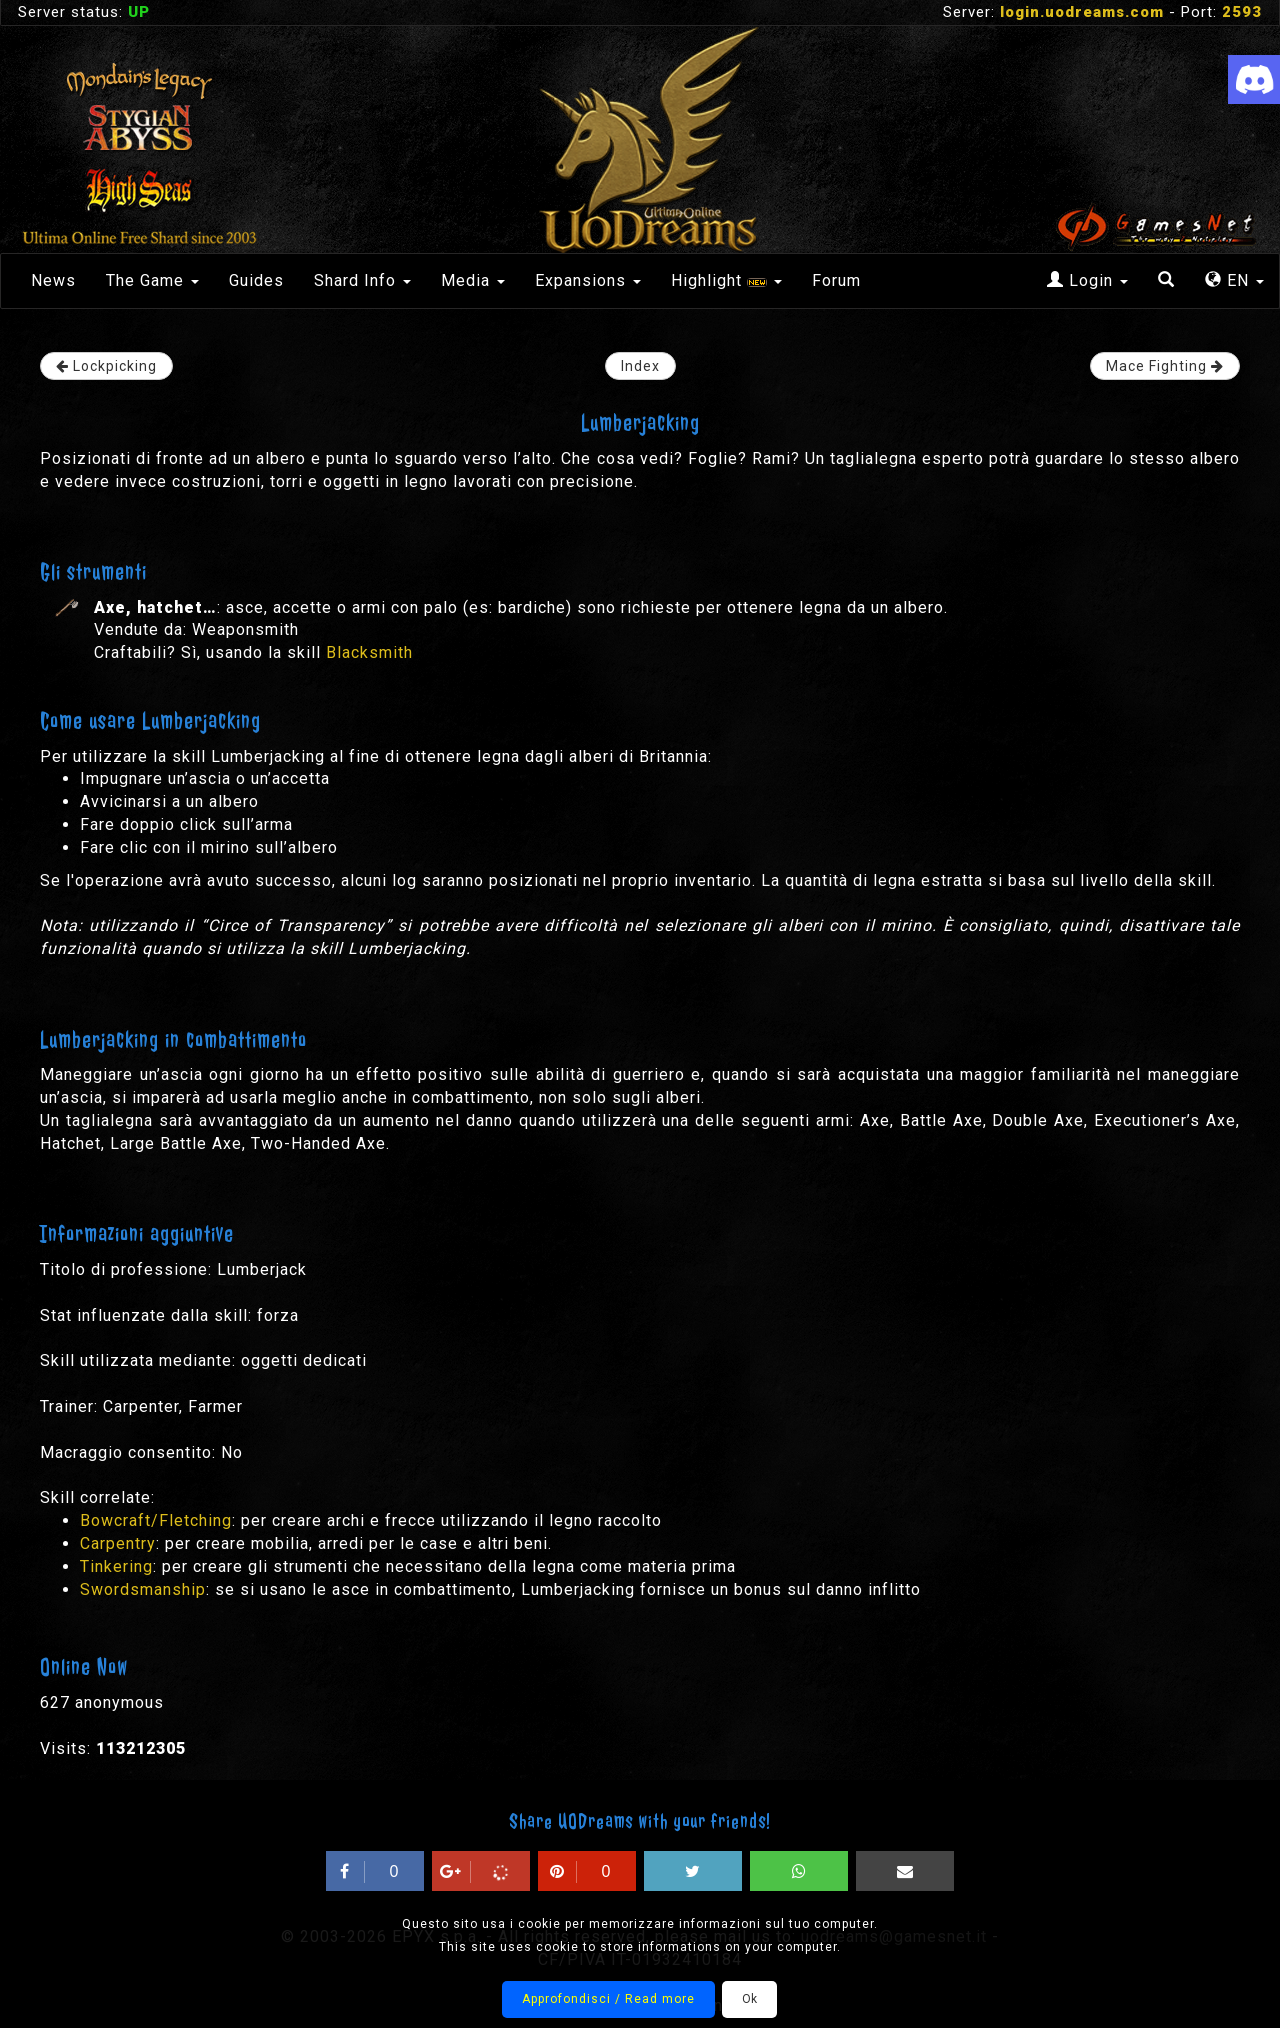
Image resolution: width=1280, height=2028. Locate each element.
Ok (749, 1999)
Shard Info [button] (362, 280)
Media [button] (473, 280)
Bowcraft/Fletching (156, 1520)
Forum (836, 280)
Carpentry (118, 1543)
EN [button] (1234, 280)
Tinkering (116, 1566)
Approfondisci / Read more (608, 1999)
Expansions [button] (588, 280)
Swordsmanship (143, 1589)
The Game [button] (152, 280)
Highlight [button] (726, 280)
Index (640, 366)
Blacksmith (369, 652)
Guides (256, 280)
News (53, 280)
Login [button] (1087, 280)
